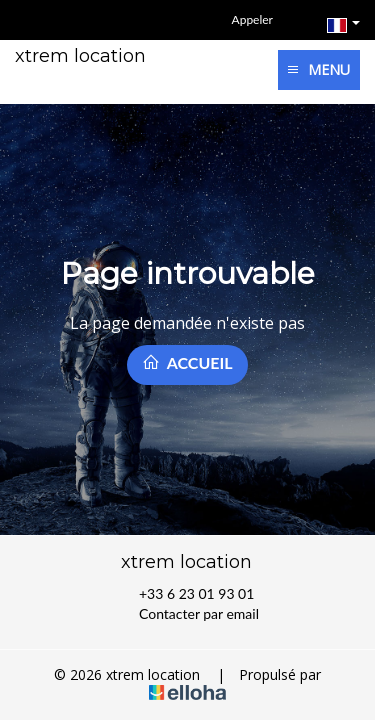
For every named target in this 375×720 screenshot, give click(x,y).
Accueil (187, 362)
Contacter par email (187, 614)
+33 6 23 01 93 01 (185, 594)
